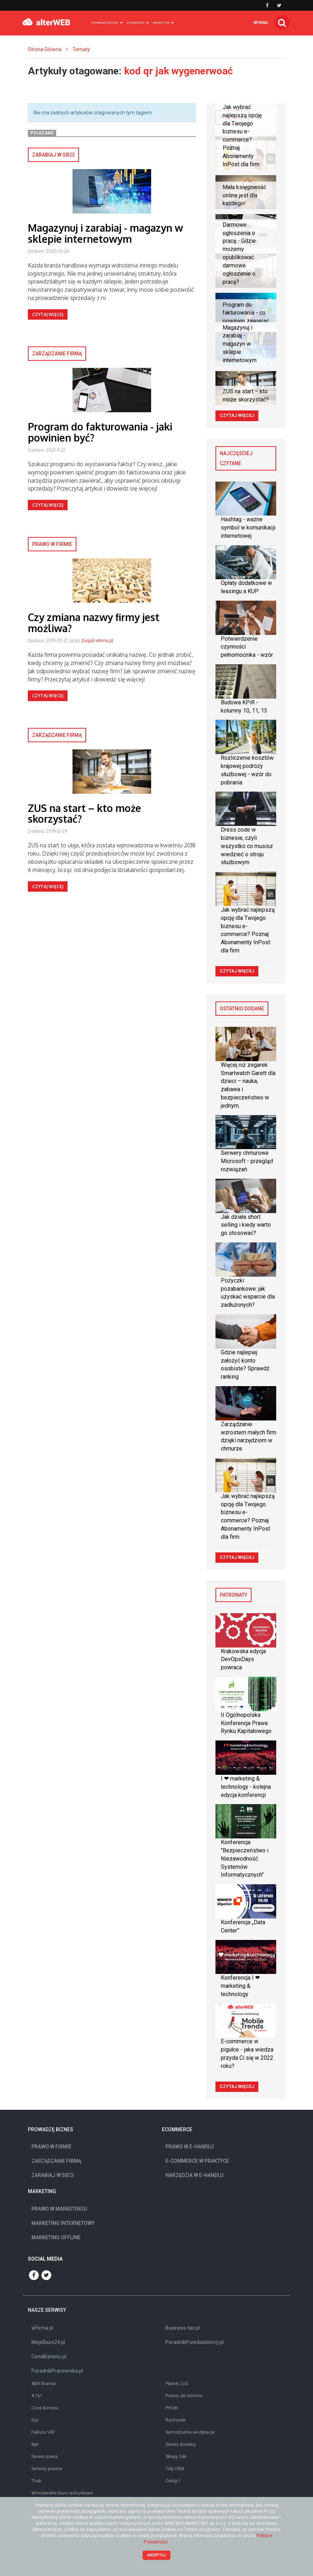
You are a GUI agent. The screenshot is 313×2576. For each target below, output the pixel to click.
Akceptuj (156, 2555)
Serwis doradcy (180, 2444)
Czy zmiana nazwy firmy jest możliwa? (93, 623)
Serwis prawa (44, 2456)
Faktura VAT (43, 2432)
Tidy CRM (174, 2468)
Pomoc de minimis (184, 2395)
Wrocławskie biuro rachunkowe (62, 2493)
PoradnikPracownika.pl (57, 2371)
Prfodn (171, 2407)
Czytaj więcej (47, 314)
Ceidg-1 (172, 2480)
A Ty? (36, 2395)
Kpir (35, 2444)
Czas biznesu (45, 2407)
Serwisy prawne (46, 2468)
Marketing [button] (163, 22)
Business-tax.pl (182, 2328)
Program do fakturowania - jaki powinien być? (100, 432)
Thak (36, 2480)
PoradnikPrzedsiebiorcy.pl (194, 2342)
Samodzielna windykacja (190, 2432)
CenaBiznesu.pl (48, 2356)
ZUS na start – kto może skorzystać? (84, 814)
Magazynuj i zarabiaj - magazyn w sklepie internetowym (105, 233)
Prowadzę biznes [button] (107, 22)
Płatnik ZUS (176, 2383)
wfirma (261, 23)
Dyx (35, 2420)
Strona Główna (44, 49)
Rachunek (175, 2420)
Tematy (81, 49)
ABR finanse (43, 2383)
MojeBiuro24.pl (48, 2342)
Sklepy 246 (176, 2456)
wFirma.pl (42, 2328)
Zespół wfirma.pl (97, 640)
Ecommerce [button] (137, 22)
